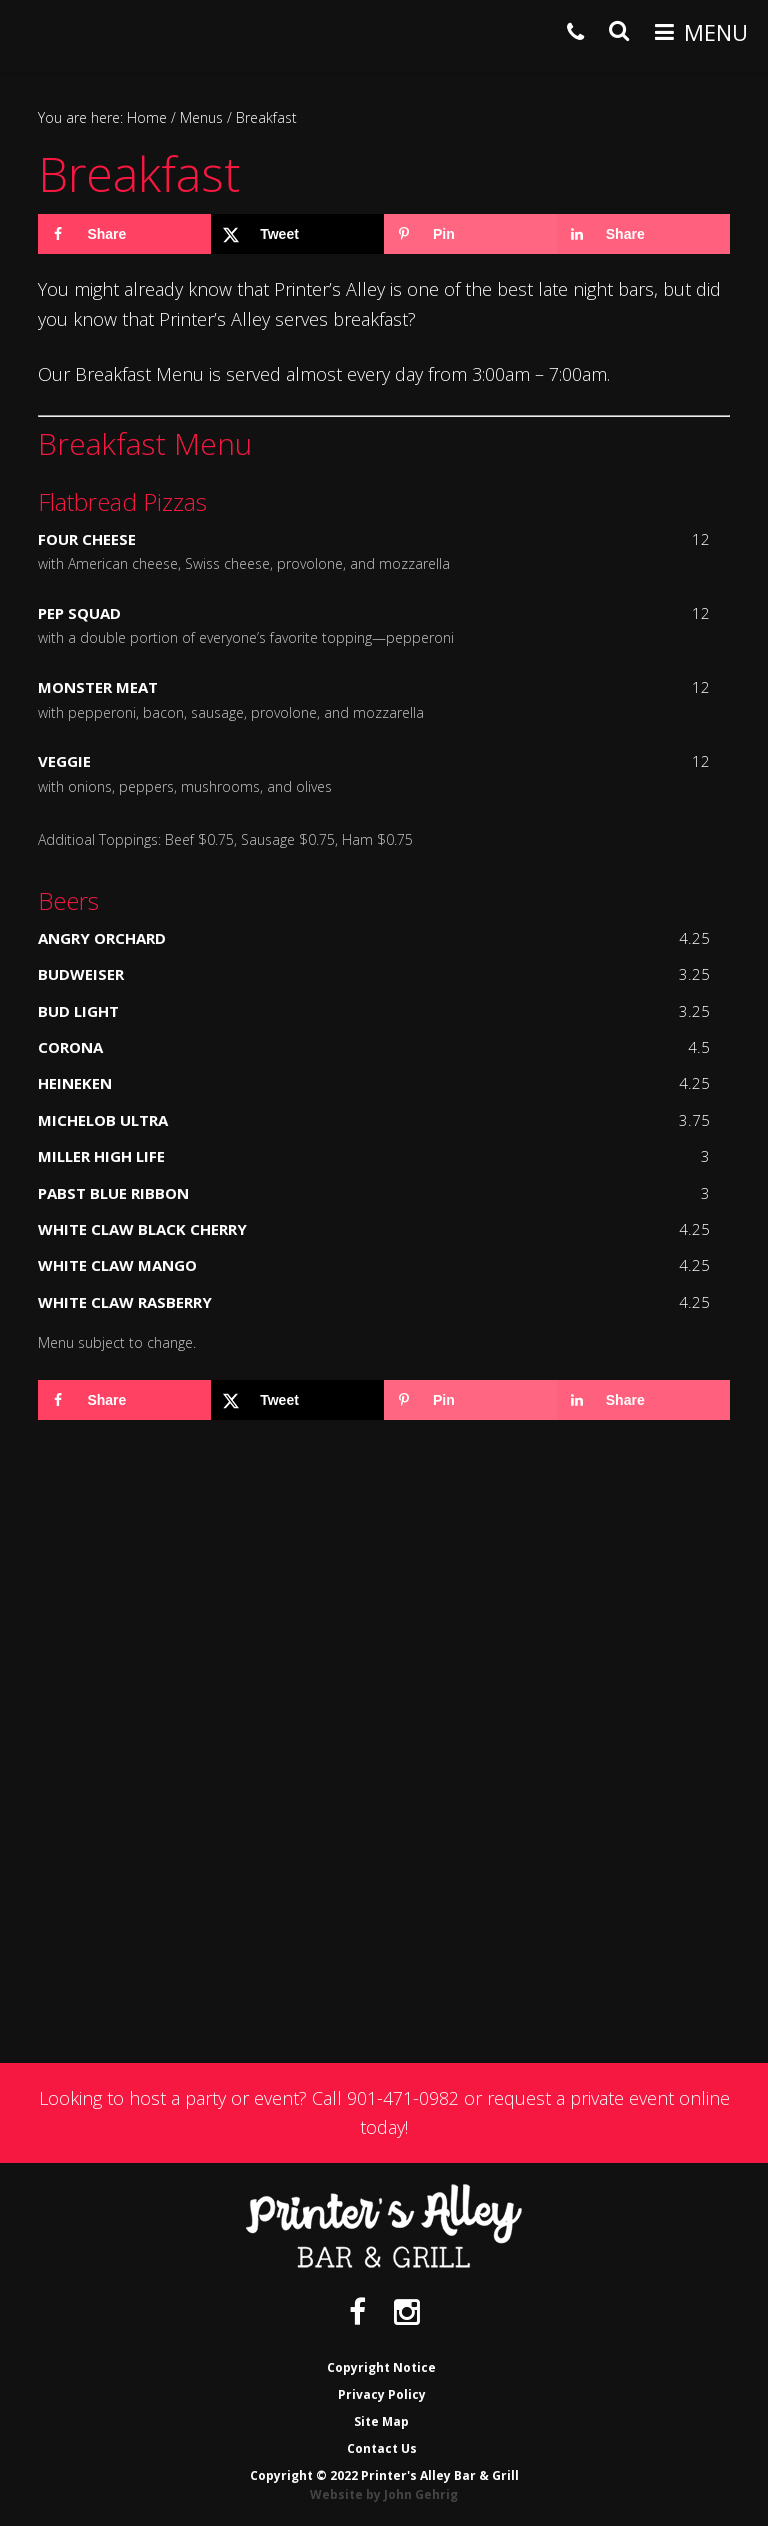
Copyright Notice (381, 2367)
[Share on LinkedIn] (643, 234)
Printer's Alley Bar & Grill (47, 34)
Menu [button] (716, 32)
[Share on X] (297, 234)
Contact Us (382, 2448)
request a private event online (608, 2098)
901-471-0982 (403, 2098)
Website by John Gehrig (384, 2494)
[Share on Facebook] (124, 234)
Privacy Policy (382, 2394)
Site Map (381, 2421)
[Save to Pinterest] (470, 234)
